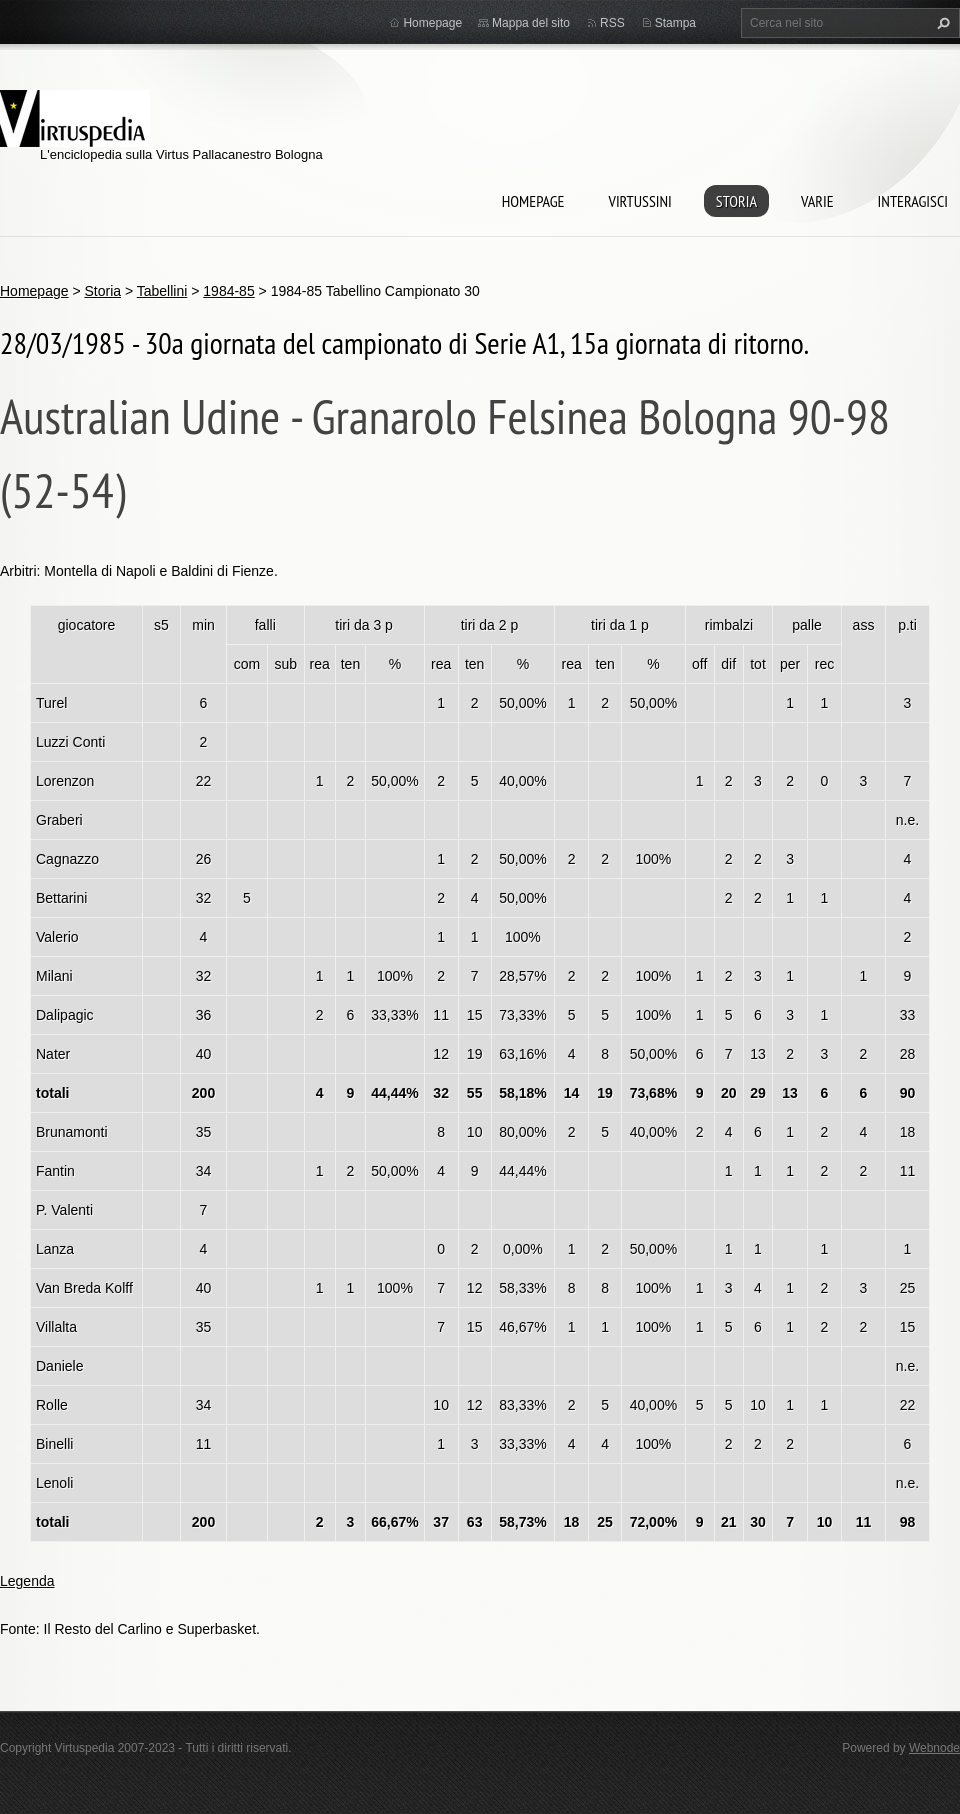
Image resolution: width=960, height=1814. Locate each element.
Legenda (27, 1581)
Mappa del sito (531, 23)
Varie (817, 201)
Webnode (934, 1748)
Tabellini (162, 291)
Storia (736, 201)
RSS (612, 23)
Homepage (533, 201)
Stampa (675, 23)
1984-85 (228, 291)
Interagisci (913, 201)
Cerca (941, 23)
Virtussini (639, 201)
